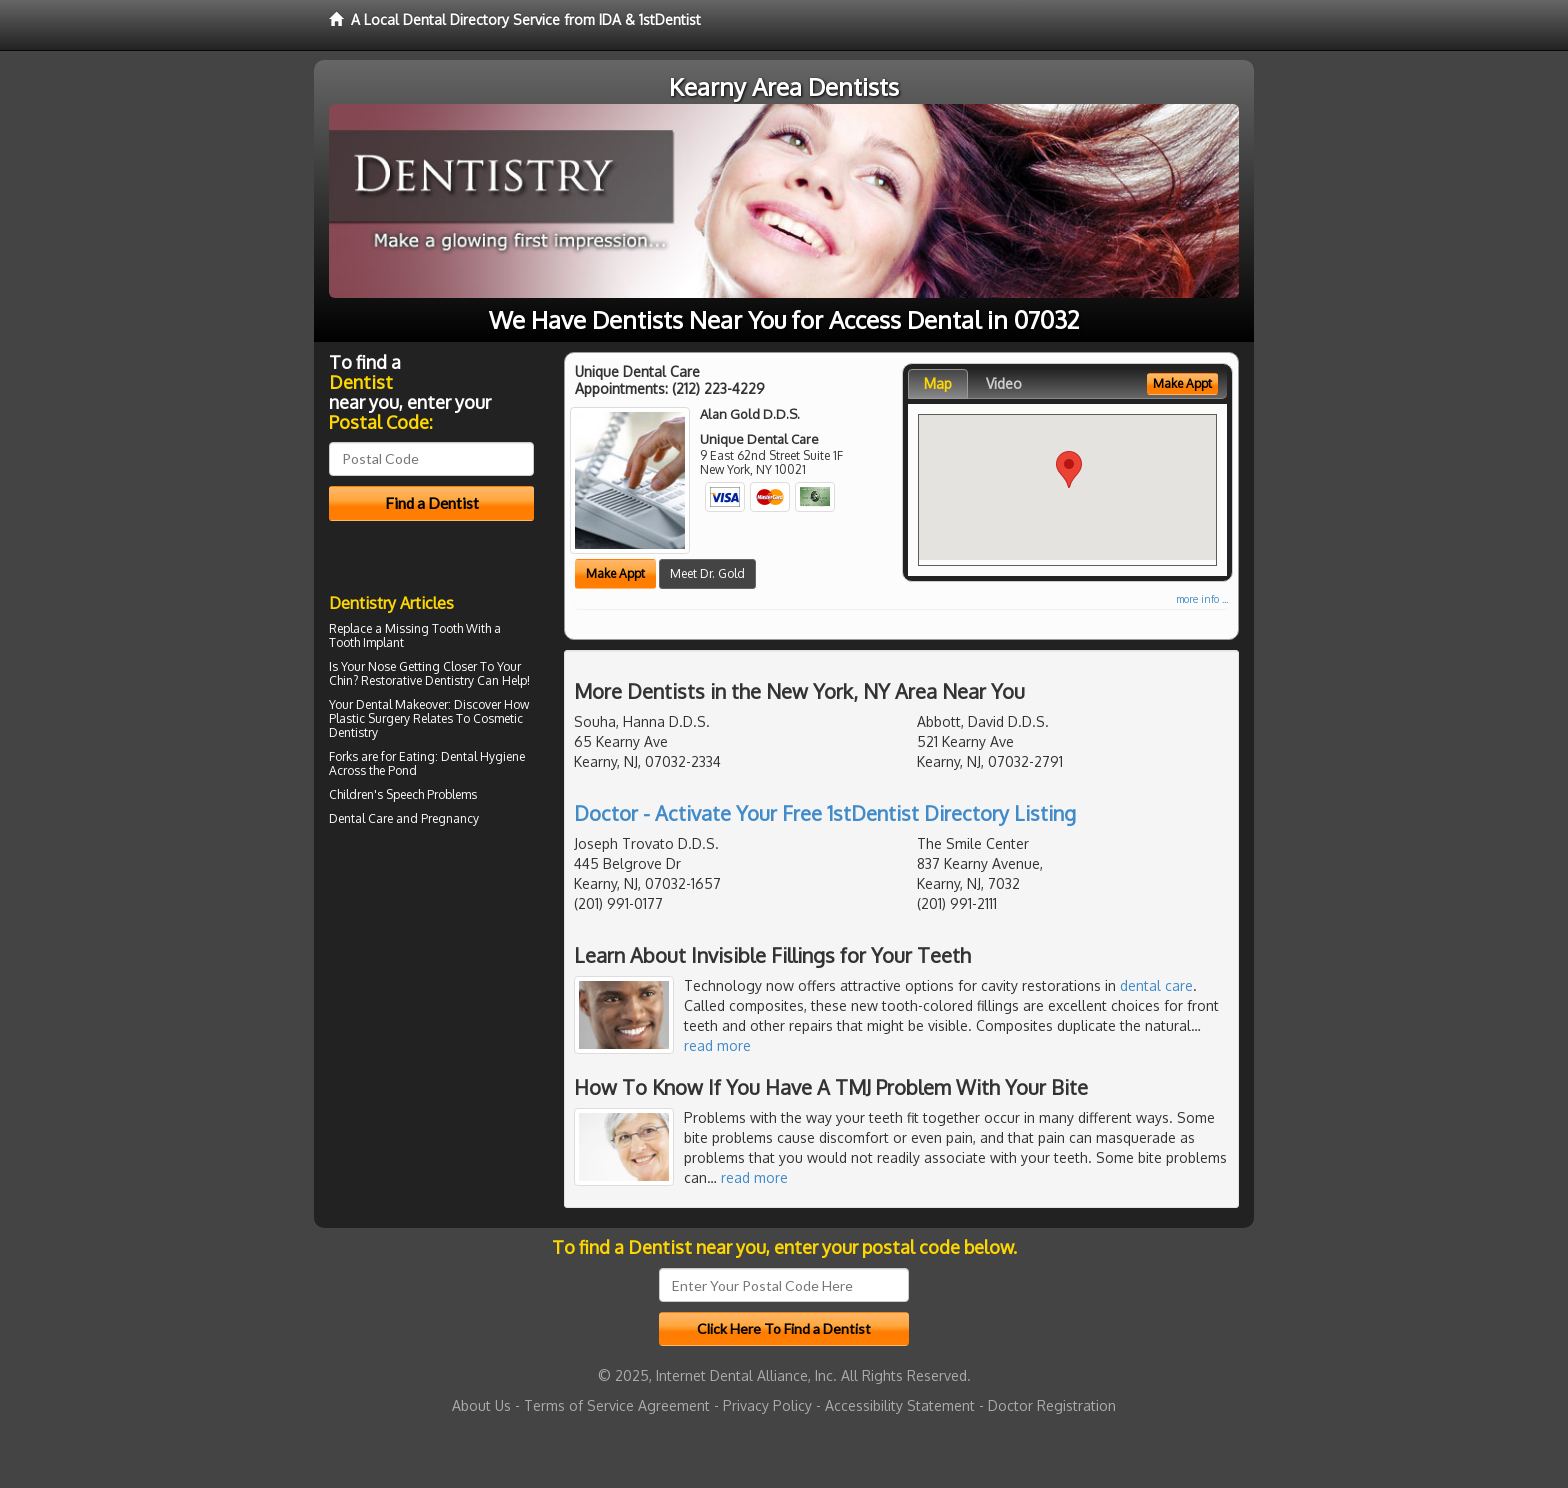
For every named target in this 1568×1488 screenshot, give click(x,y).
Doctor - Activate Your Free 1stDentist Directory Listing (825, 813)
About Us (481, 1405)
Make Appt (615, 573)
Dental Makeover (402, 704)
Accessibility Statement (900, 1405)
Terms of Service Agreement (617, 1405)
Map (938, 383)
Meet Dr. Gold (707, 573)
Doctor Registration (1052, 1405)
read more (717, 1045)
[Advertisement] (431, 1006)
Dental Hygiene (483, 756)
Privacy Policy (767, 1405)
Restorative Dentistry (417, 680)
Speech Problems (431, 794)
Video (1004, 383)
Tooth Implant (366, 642)
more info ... (1202, 599)
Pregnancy (450, 818)
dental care (1156, 985)
